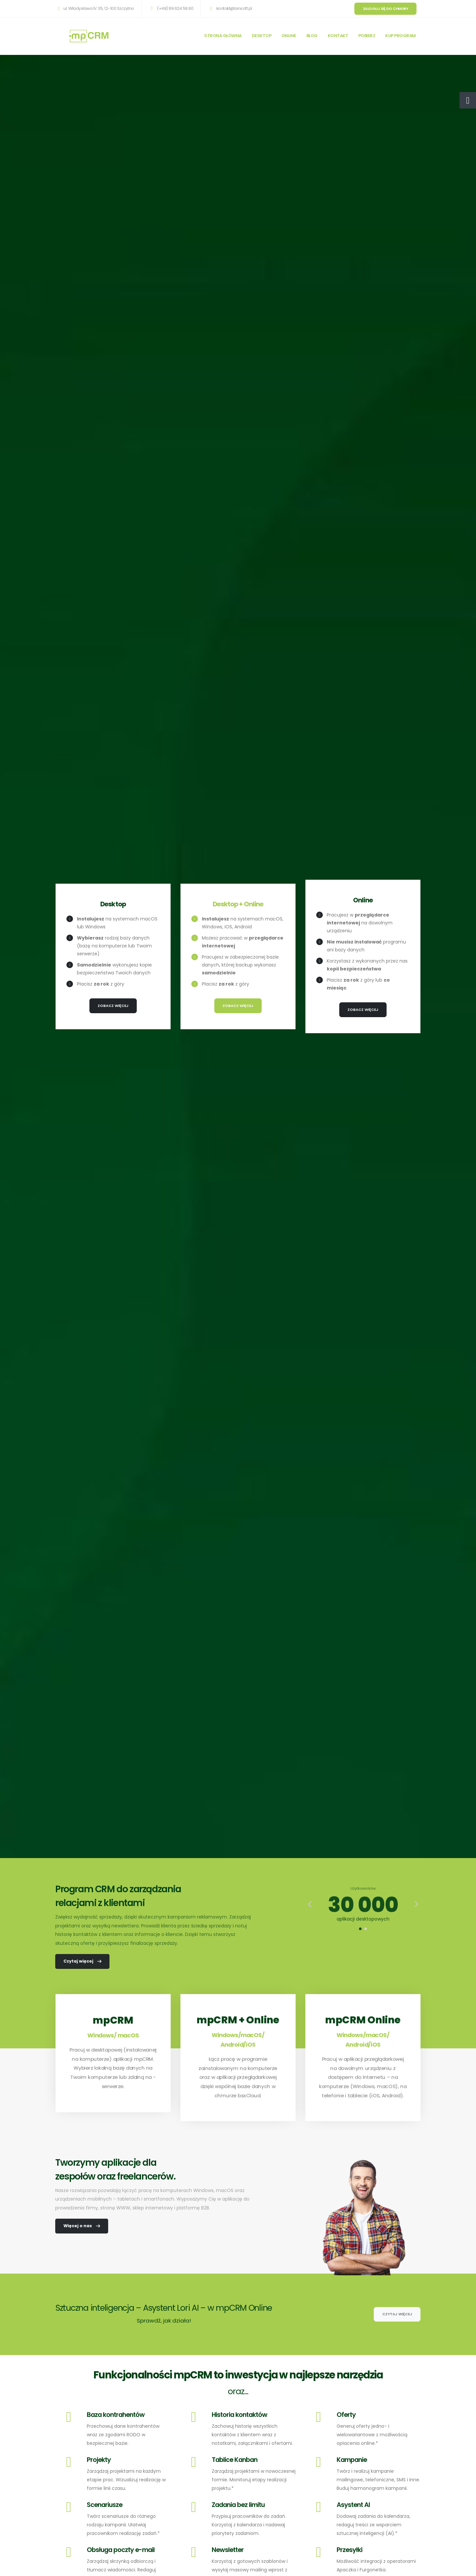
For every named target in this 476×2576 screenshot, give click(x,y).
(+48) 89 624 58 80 (171, 8)
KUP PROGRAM (400, 36)
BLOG (312, 36)
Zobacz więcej (113, 1005)
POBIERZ (366, 36)
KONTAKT (338, 36)
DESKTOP (262, 36)
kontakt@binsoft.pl (230, 8)
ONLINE (288, 36)
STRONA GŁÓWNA (223, 36)
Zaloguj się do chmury (385, 8)
